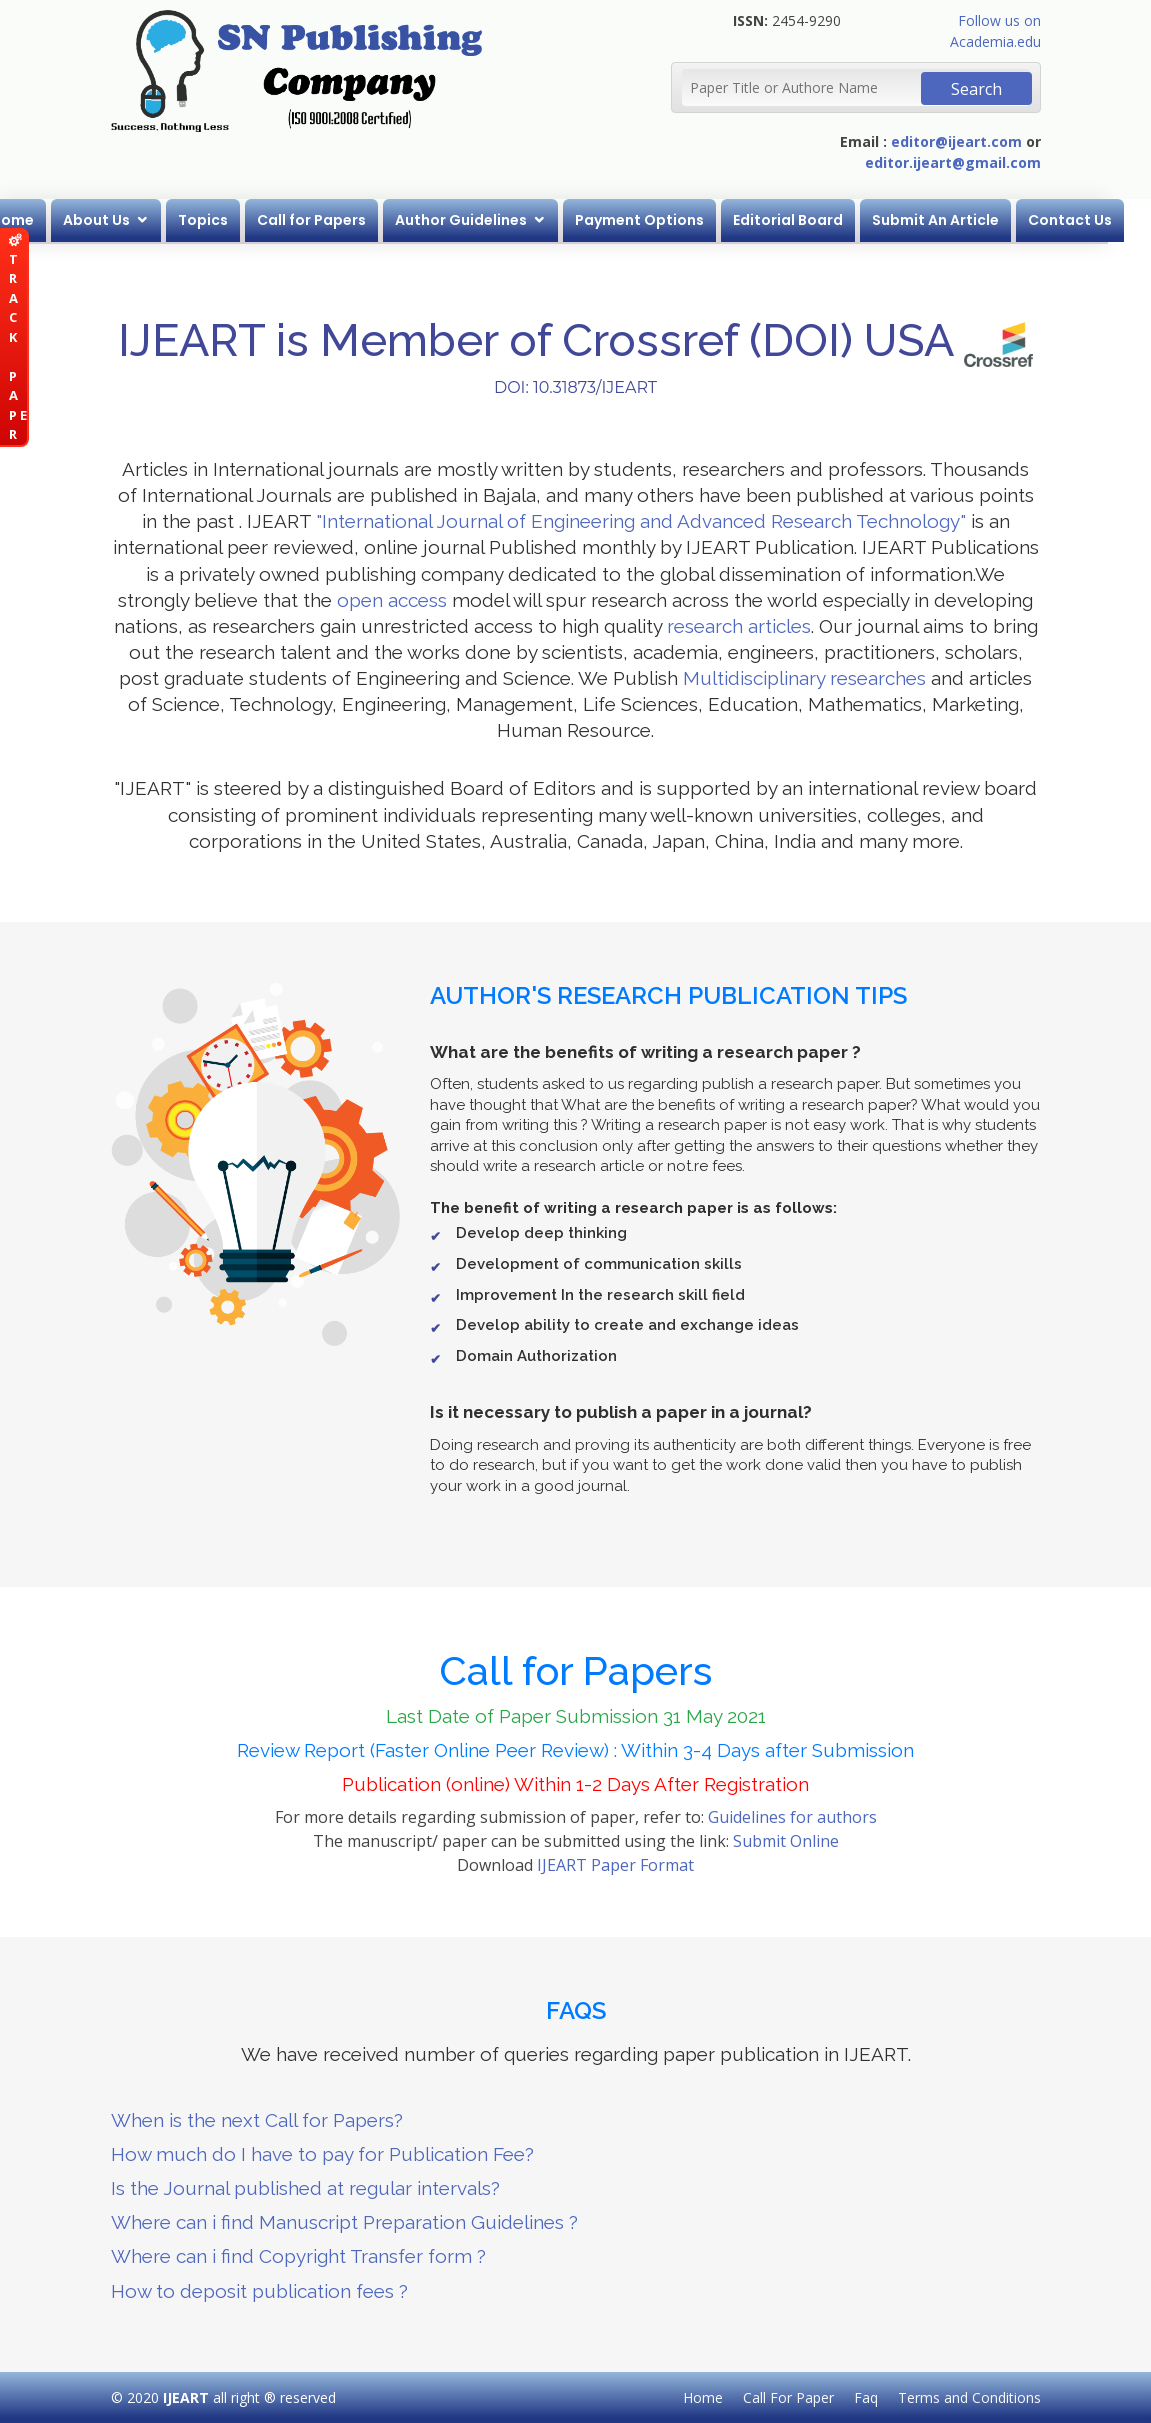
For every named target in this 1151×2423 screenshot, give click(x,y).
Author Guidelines (483, 220)
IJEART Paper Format (615, 1865)
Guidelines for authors (792, 1817)
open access (392, 600)
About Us (118, 220)
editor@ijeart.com (956, 141)
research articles (739, 626)
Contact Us (1092, 220)
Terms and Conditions (969, 2397)
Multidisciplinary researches (804, 678)
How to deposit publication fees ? (259, 2291)
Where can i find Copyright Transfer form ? (298, 2256)
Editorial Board (810, 220)
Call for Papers (333, 220)
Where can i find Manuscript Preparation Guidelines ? (344, 2222)
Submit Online (786, 1841)
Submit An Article (957, 220)
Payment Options (661, 220)
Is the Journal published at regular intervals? (305, 2188)
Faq (866, 2397)
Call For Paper (788, 2397)
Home (34, 220)
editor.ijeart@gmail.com (953, 162)
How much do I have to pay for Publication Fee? (322, 2154)
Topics (225, 220)
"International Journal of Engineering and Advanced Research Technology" (641, 521)
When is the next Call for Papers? (257, 2120)
